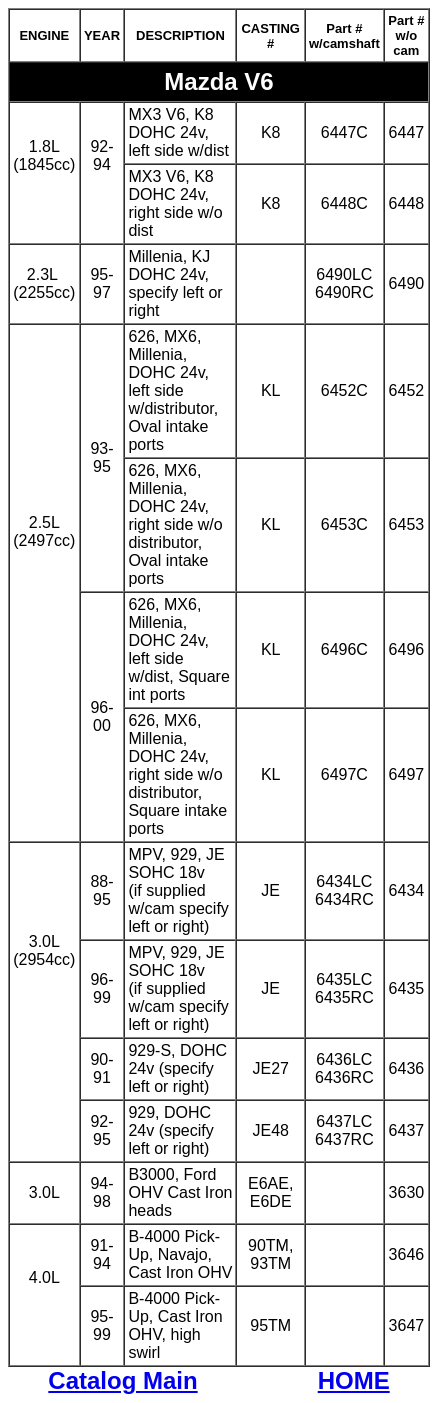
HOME (354, 1380)
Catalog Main (122, 1380)
